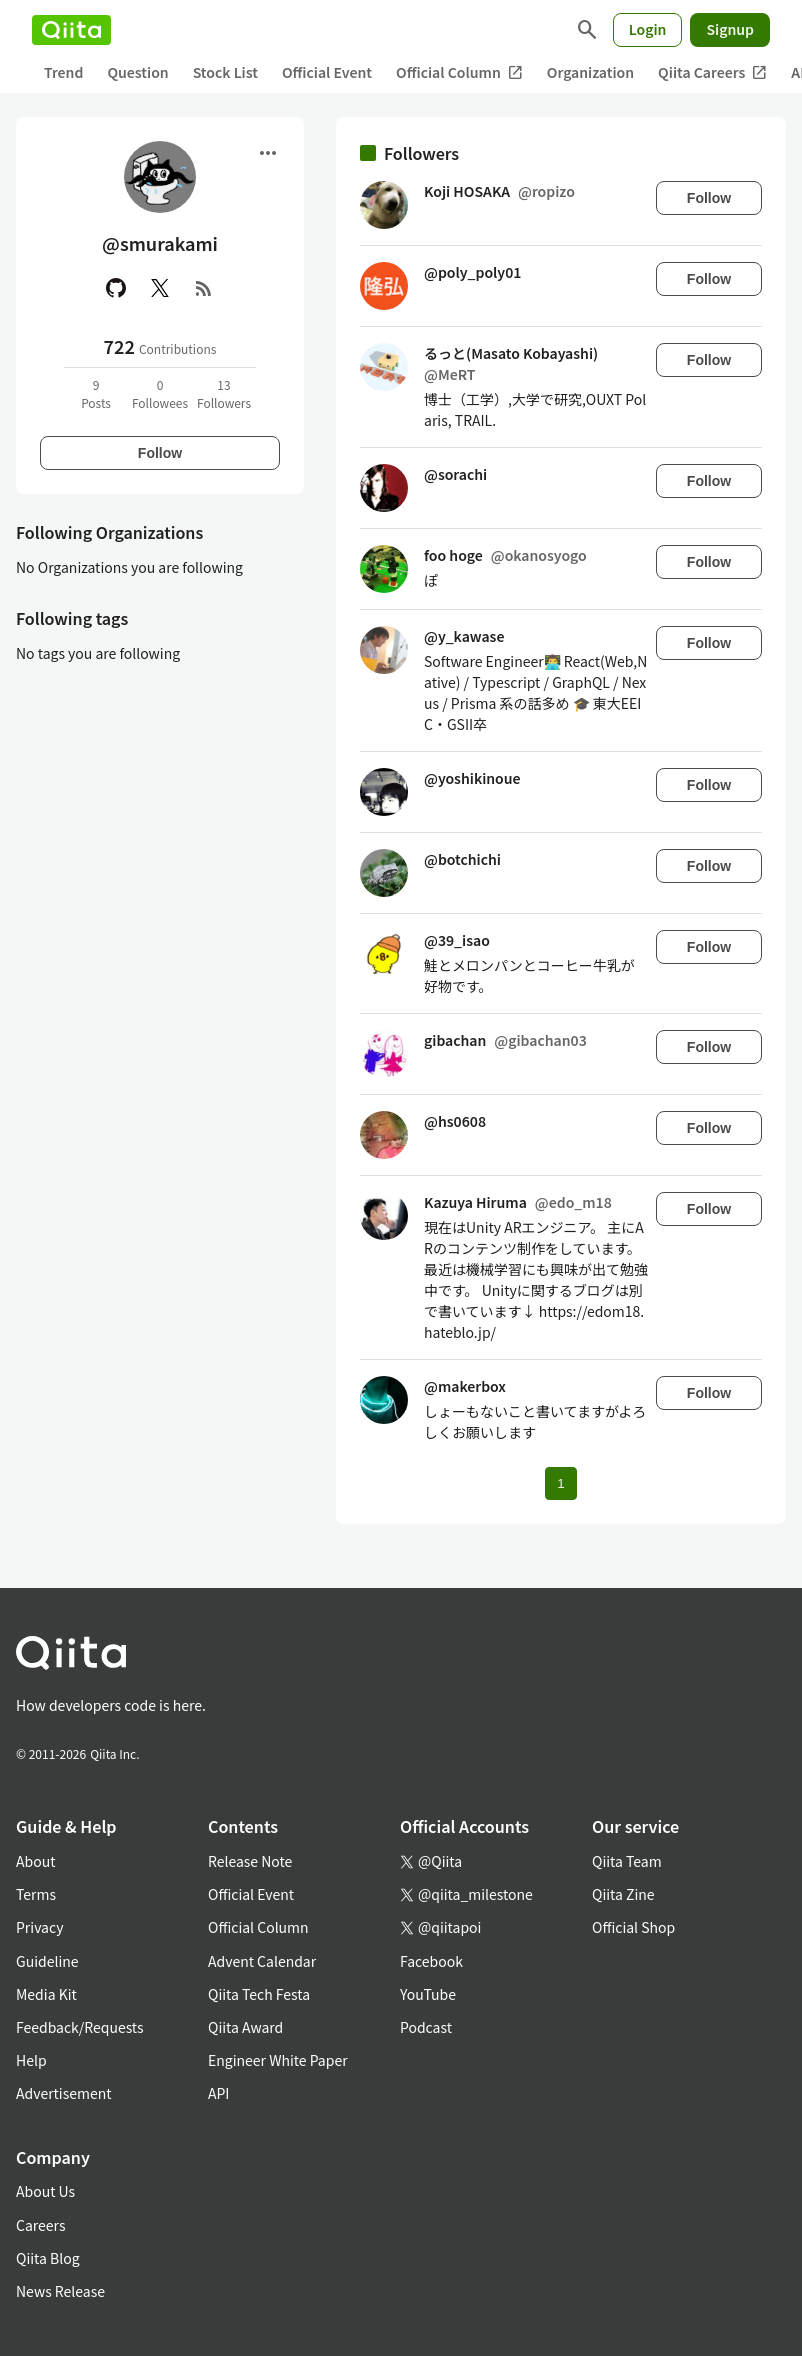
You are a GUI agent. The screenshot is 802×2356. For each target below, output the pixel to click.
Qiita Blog (48, 2258)
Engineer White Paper (278, 2060)
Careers (40, 2225)
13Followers (224, 393)
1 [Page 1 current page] (560, 1483)
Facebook (431, 1961)
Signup (730, 29)
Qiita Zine (623, 1894)
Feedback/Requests (80, 2027)
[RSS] (204, 288)
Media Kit (46, 1994)
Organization (590, 72)
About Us (45, 2191)
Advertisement (64, 2093)
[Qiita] (71, 30)
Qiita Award (245, 2027)
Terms (36, 1894)
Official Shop (633, 1927)
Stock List (225, 72)
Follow (160, 453)
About (35, 1861)
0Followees (160, 393)
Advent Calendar (262, 1961)
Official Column (459, 72)
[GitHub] (116, 288)
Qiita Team (627, 1861)
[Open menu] (268, 153)
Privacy (39, 1927)
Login (648, 29)
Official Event (327, 72)
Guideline (47, 1961)
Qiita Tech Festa (259, 1994)
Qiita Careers (712, 72)
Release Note (250, 1861)
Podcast (426, 2027)
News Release (60, 2291)
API (218, 2093)
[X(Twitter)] (160, 288)
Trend (63, 72)
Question (137, 72)
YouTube (428, 1994)
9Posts (96, 393)
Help (31, 2060)
